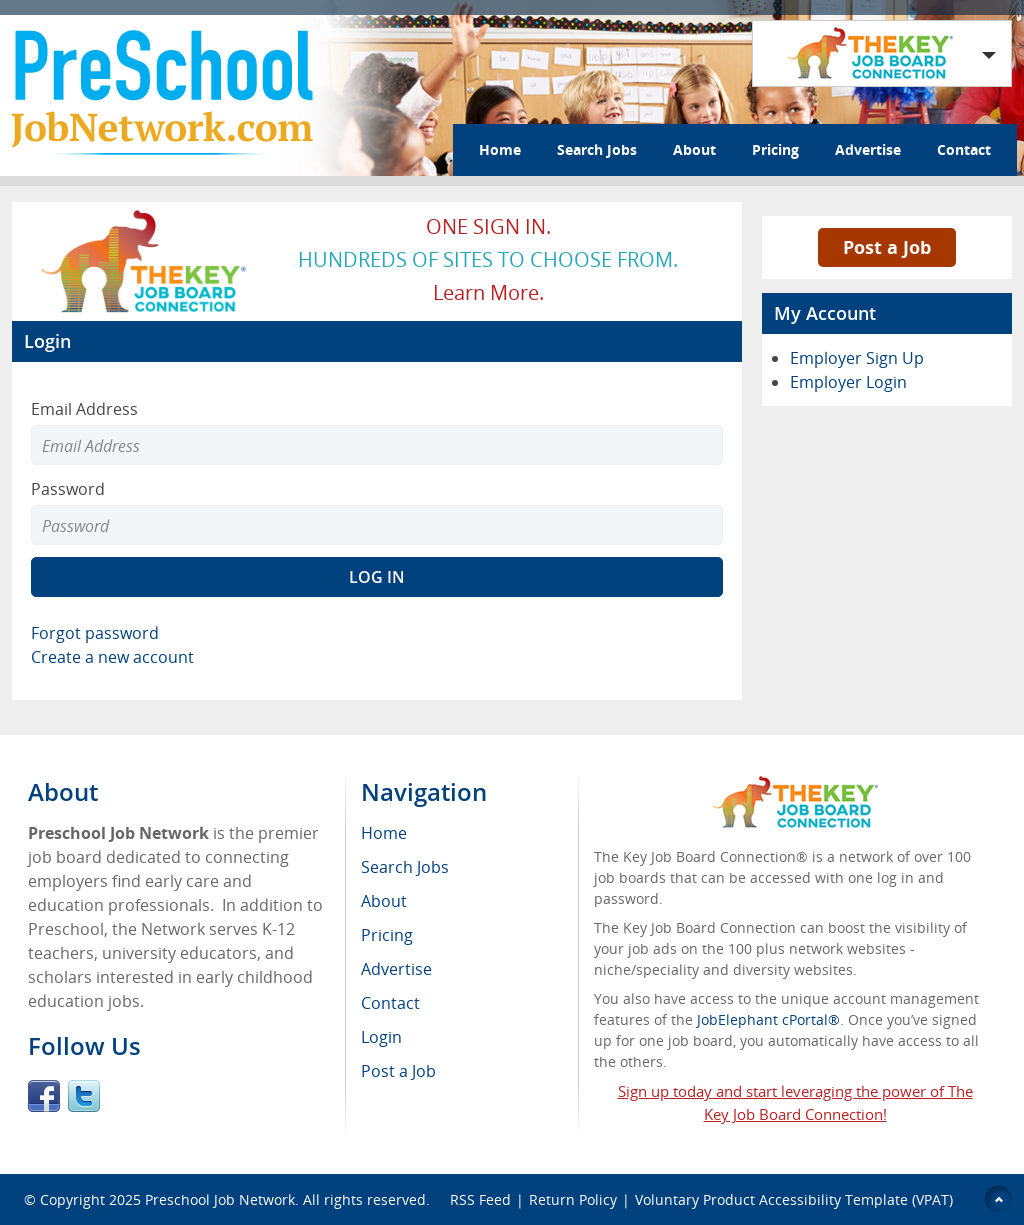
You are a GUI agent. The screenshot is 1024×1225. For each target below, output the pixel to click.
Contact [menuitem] (390, 1003)
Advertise (868, 149)
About (694, 149)
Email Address (84, 409)
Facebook (44, 1096)
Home (500, 149)
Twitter (84, 1096)
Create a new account (112, 657)
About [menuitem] (384, 901)
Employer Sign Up (857, 358)
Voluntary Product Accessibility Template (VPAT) (794, 1199)
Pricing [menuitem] (387, 935)
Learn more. (488, 292)
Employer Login (848, 382)
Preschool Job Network (220, 1199)
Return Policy (573, 1199)
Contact (964, 149)
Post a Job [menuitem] (398, 1071)
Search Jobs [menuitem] (405, 867)
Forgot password (95, 633)
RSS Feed (480, 1199)
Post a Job (887, 247)
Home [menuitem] (384, 833)
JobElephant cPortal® (768, 1019)
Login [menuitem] (381, 1037)
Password (68, 489)
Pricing (775, 149)
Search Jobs (597, 149)
